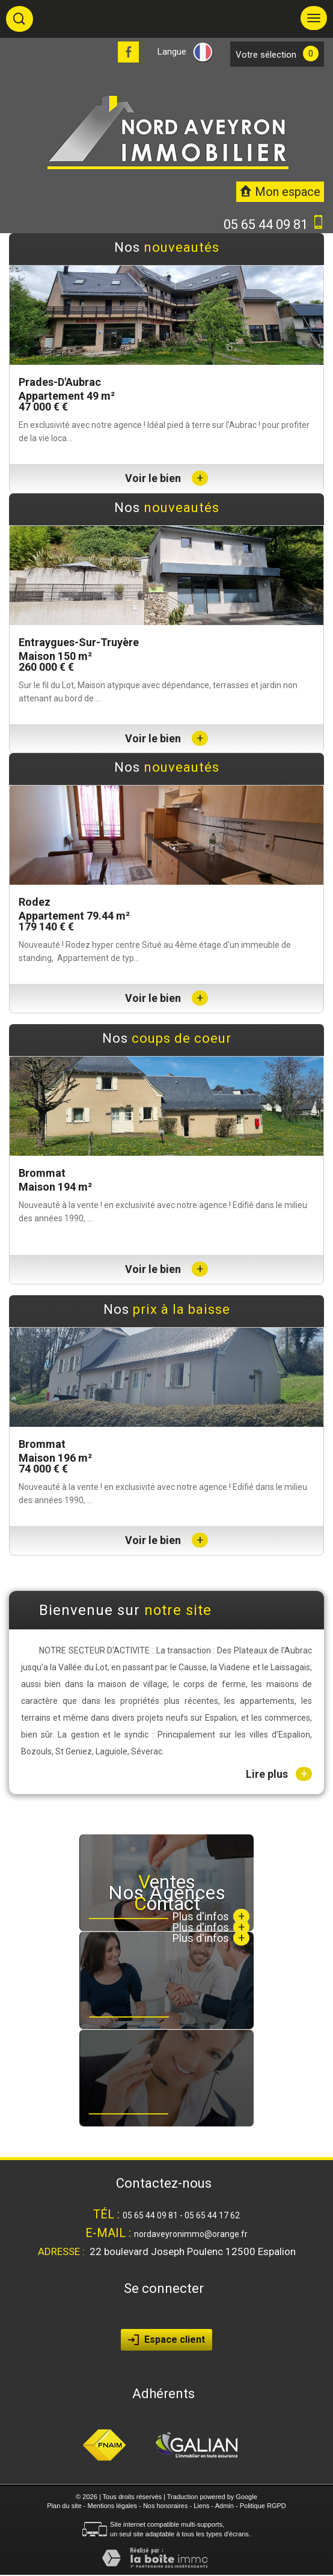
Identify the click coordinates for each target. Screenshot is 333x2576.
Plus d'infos (211, 1938)
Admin (224, 2505)
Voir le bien (166, 478)
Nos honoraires (165, 2505)
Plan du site (64, 2505)
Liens (201, 2505)
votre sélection (266, 54)
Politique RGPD (263, 2505)
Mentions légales (113, 2505)
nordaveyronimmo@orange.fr (191, 2234)
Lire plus (279, 1774)
